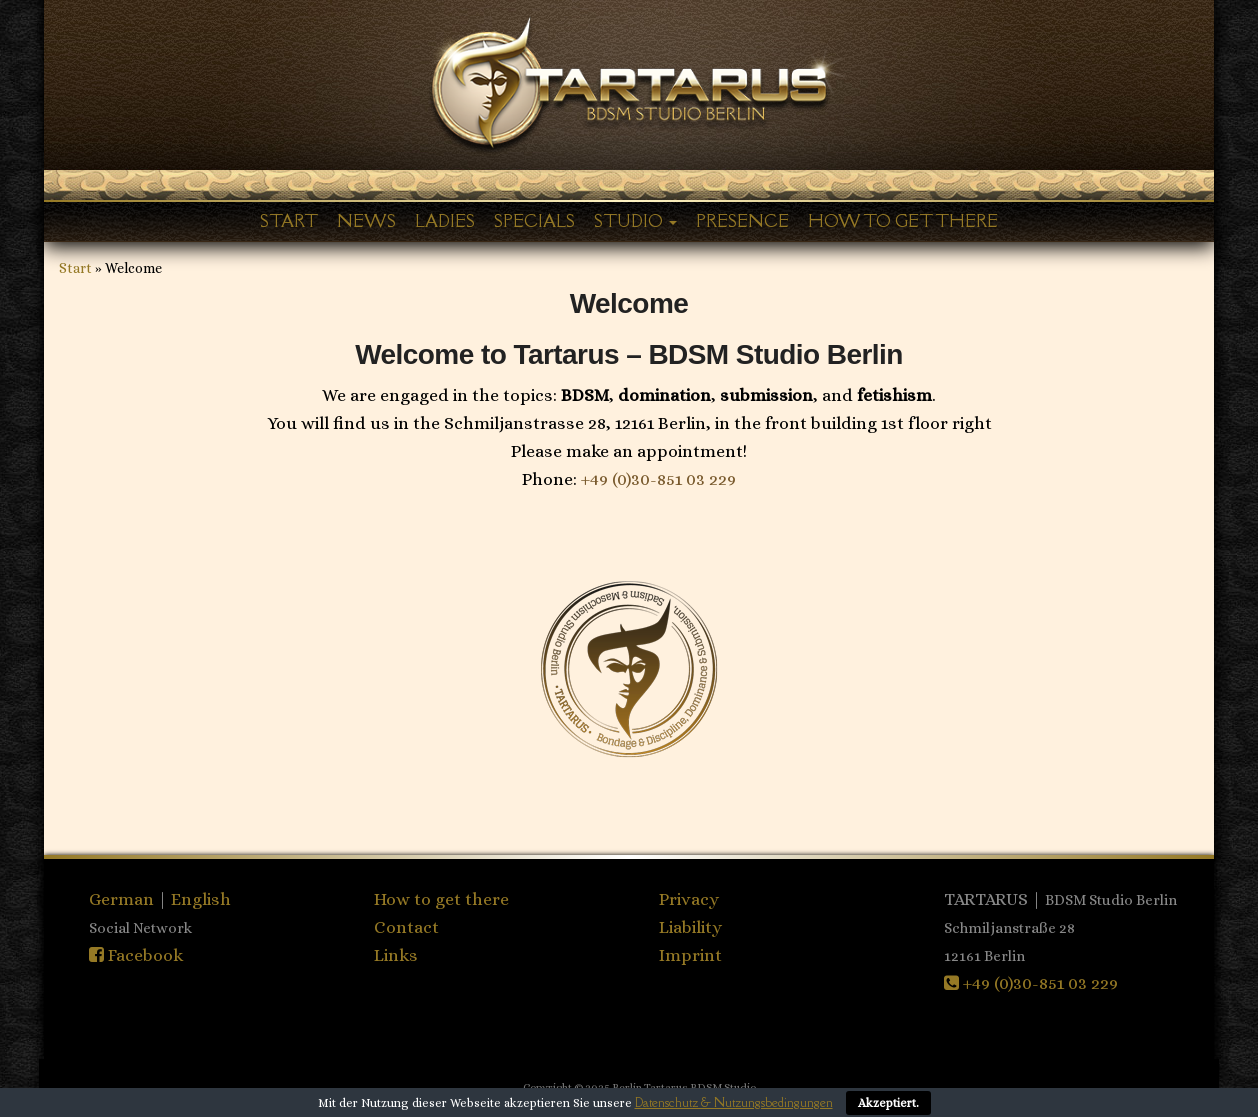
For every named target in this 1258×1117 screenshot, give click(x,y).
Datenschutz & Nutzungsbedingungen (734, 1102)
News (366, 221)
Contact (406, 927)
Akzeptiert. (888, 1103)
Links (396, 955)
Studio (635, 221)
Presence (742, 221)
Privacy (689, 899)
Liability (690, 927)
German (123, 899)
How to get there (903, 221)
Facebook (136, 955)
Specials (534, 221)
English (201, 899)
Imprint (690, 955)
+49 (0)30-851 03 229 (658, 479)
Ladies (445, 221)
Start (289, 221)
